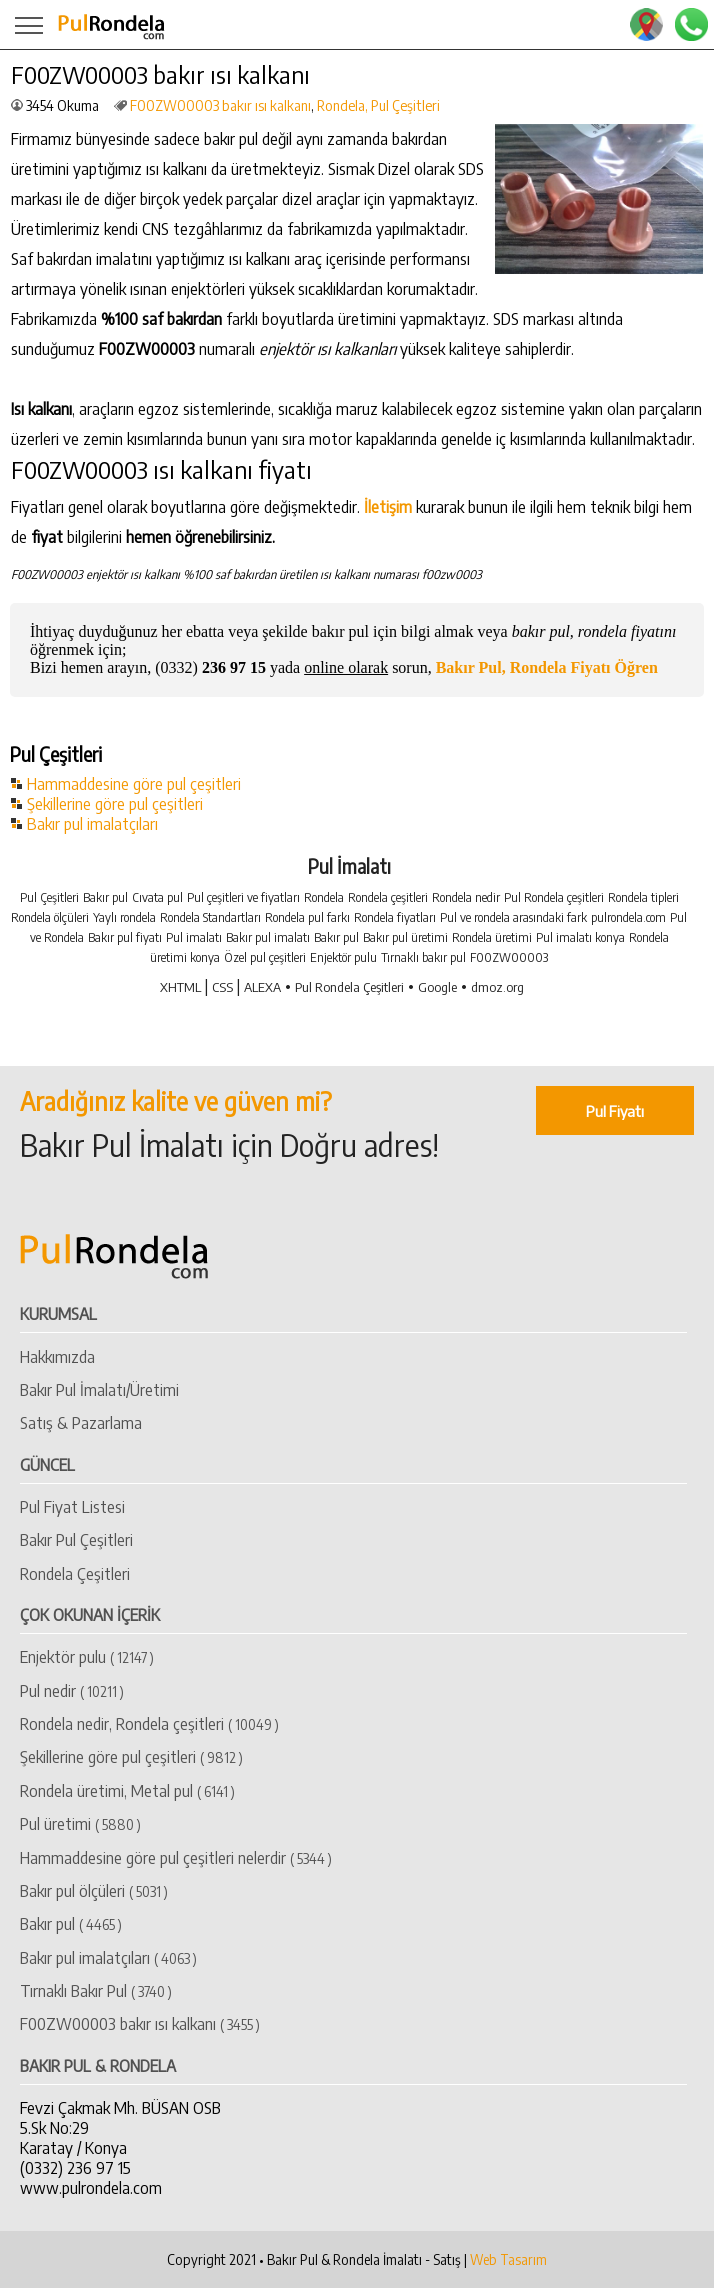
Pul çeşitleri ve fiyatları (243, 897)
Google (437, 987)
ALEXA (262, 987)
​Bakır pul (71, 1924)
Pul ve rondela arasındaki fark (513, 917)
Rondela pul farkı (307, 917)
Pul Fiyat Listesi (72, 1507)
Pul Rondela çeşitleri (554, 897)
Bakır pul (105, 897)
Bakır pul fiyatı (125, 937)
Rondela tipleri (643, 897)
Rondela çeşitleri (388, 897)
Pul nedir (72, 1691)
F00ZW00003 (509, 957)
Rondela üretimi (492, 937)
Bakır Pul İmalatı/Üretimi (99, 1390)
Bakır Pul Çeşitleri (76, 1540)
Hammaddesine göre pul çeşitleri (134, 784)
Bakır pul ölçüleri (94, 1891)
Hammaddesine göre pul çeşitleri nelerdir (176, 1858)
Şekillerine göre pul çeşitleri (115, 804)
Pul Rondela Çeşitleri (349, 987)
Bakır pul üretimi (405, 937)
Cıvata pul (157, 897)
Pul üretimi (80, 1824)
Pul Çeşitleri (49, 897)
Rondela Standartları (210, 917)
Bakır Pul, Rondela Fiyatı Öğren (547, 667)
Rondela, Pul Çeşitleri (378, 105)
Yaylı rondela (124, 917)
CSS (222, 987)
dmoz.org (497, 987)
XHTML (180, 987)
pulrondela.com (628, 917)
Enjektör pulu (343, 957)
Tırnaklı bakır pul (423, 957)
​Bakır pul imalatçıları (108, 1958)
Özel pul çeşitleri (265, 957)
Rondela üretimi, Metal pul (127, 1791)
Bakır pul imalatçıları (92, 824)
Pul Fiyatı (615, 1110)
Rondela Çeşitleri (75, 1574)
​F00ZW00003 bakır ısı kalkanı (220, 105)
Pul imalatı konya (580, 937)
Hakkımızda (57, 1357)
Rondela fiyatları (395, 917)
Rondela (324, 897)
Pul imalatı (194, 937)
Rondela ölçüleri (50, 917)
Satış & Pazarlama (81, 1423)
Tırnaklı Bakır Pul (96, 1991)
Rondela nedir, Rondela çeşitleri (149, 1724)
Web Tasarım (508, 2259)
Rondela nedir (466, 897)
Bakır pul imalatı (268, 937)
